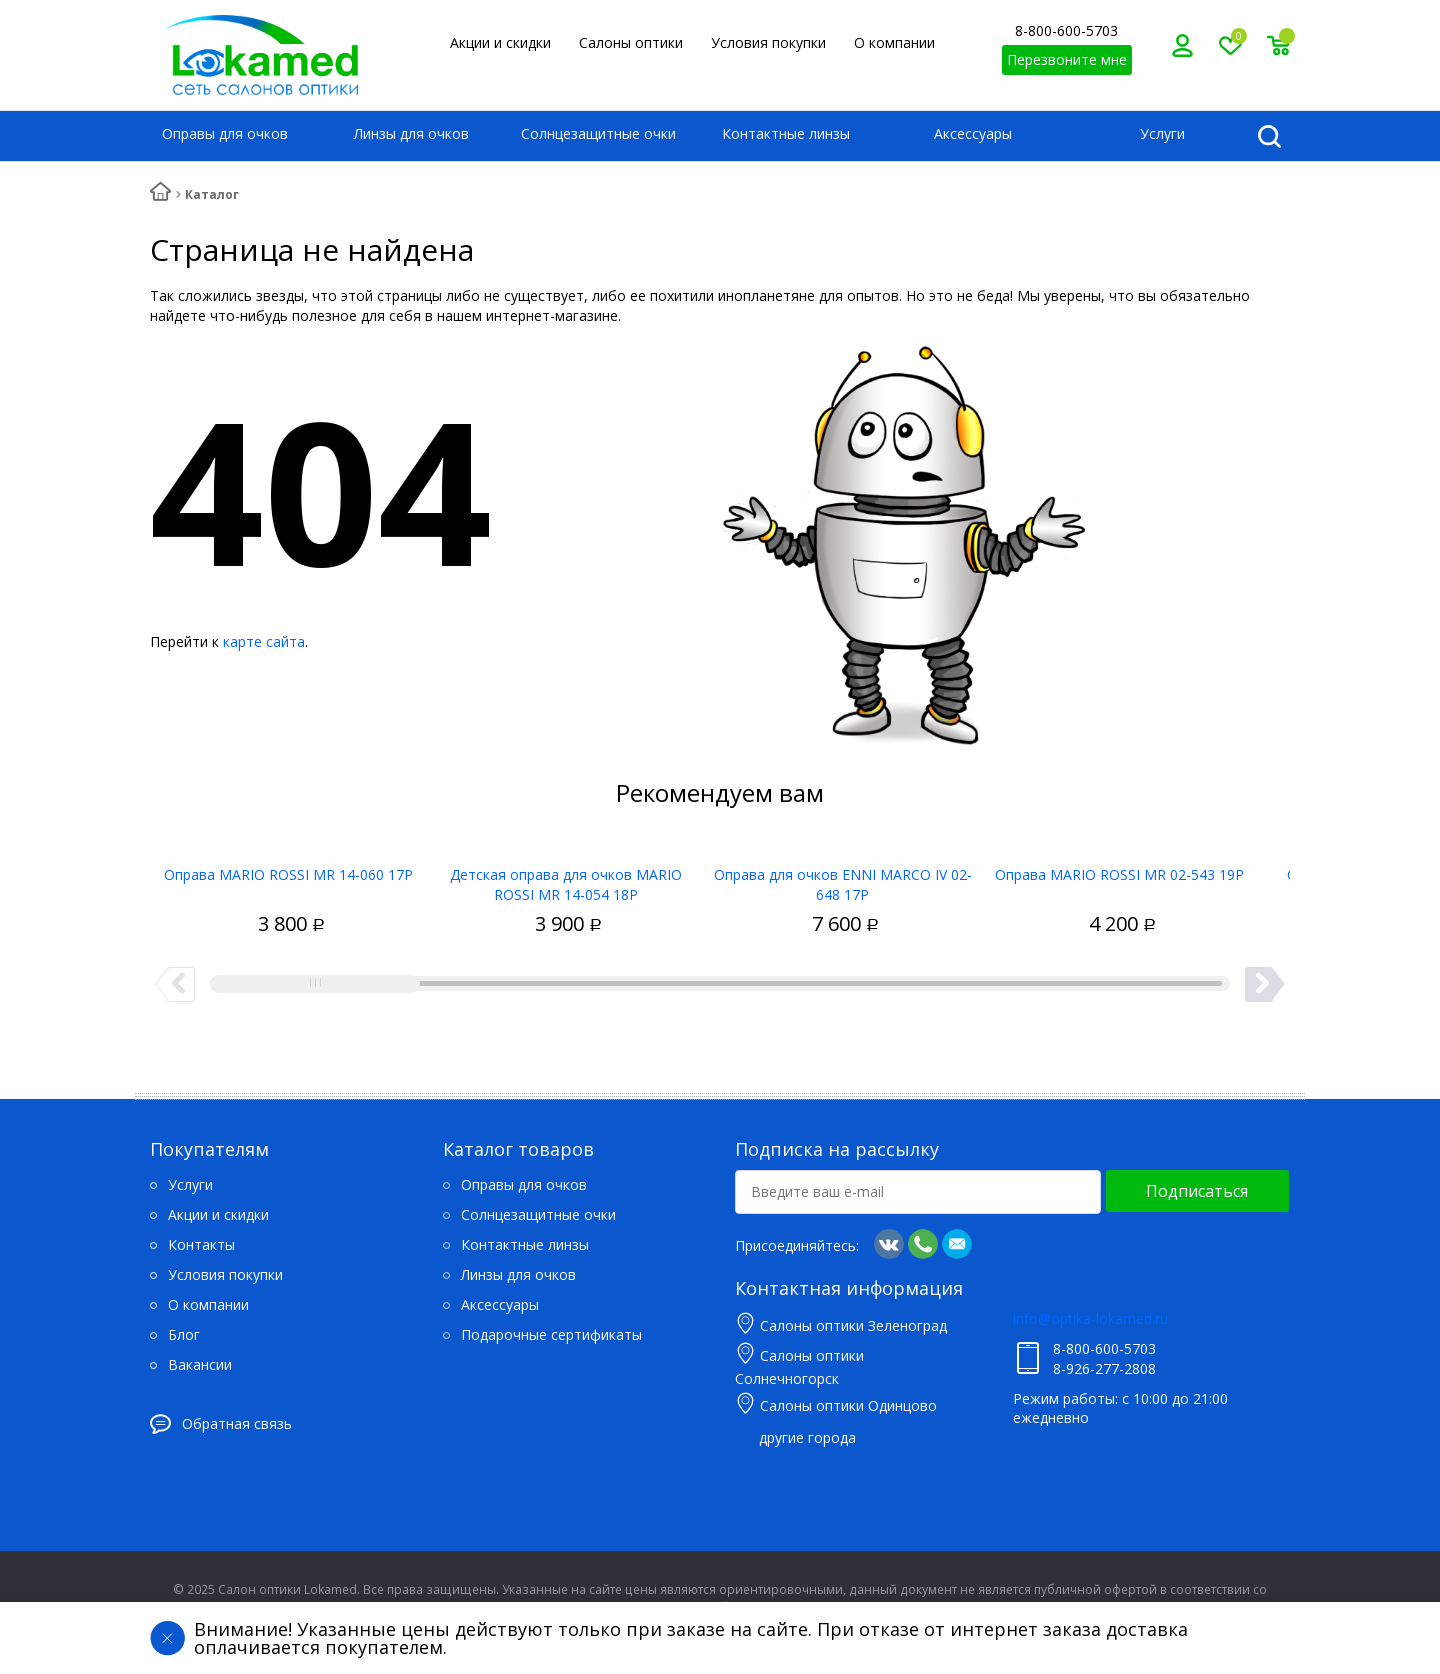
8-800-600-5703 (1066, 30)
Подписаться (1197, 1191)
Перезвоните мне (1067, 59)
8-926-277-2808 (1104, 1368)
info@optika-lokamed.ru (1090, 1318)
